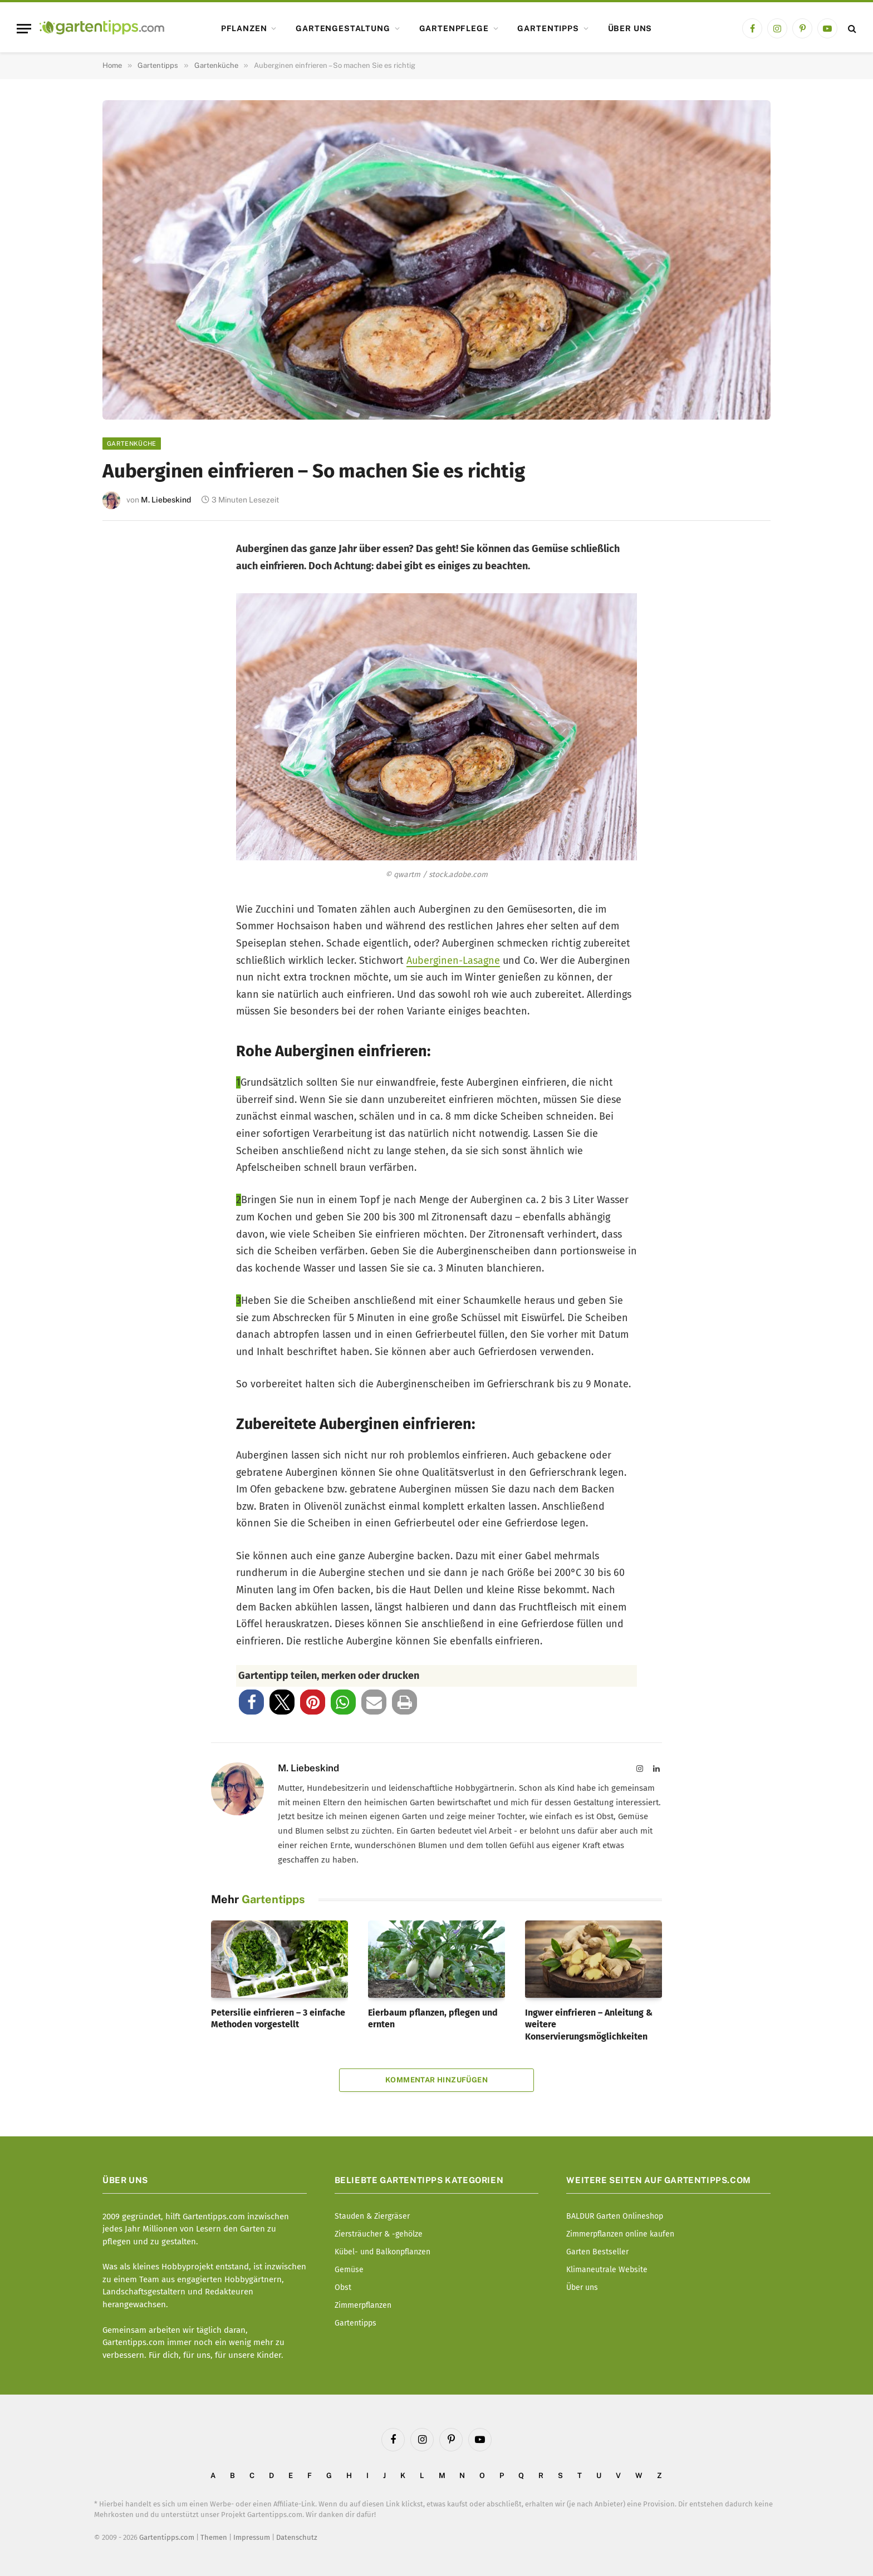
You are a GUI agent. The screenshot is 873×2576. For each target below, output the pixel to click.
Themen (213, 2537)
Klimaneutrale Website (607, 2269)
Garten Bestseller (597, 2252)
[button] (251, 1702)
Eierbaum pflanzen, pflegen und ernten (433, 2018)
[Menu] (24, 28)
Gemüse (349, 2269)
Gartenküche (131, 443)
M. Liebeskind (166, 499)
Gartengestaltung (343, 28)
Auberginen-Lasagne (453, 960)
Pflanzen (244, 28)
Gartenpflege (454, 28)
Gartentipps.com (166, 2537)
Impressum (251, 2537)
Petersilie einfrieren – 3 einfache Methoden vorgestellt (278, 2018)
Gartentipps (547, 28)
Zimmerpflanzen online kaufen (620, 2234)
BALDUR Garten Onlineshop (614, 2216)
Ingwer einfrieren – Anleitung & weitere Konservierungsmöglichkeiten (589, 2024)
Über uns (630, 28)
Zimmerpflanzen (363, 2305)
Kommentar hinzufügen (436, 2080)
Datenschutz (296, 2537)
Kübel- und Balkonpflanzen (382, 2252)
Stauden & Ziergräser (372, 2216)
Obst (343, 2287)
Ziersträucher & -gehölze (379, 2234)
